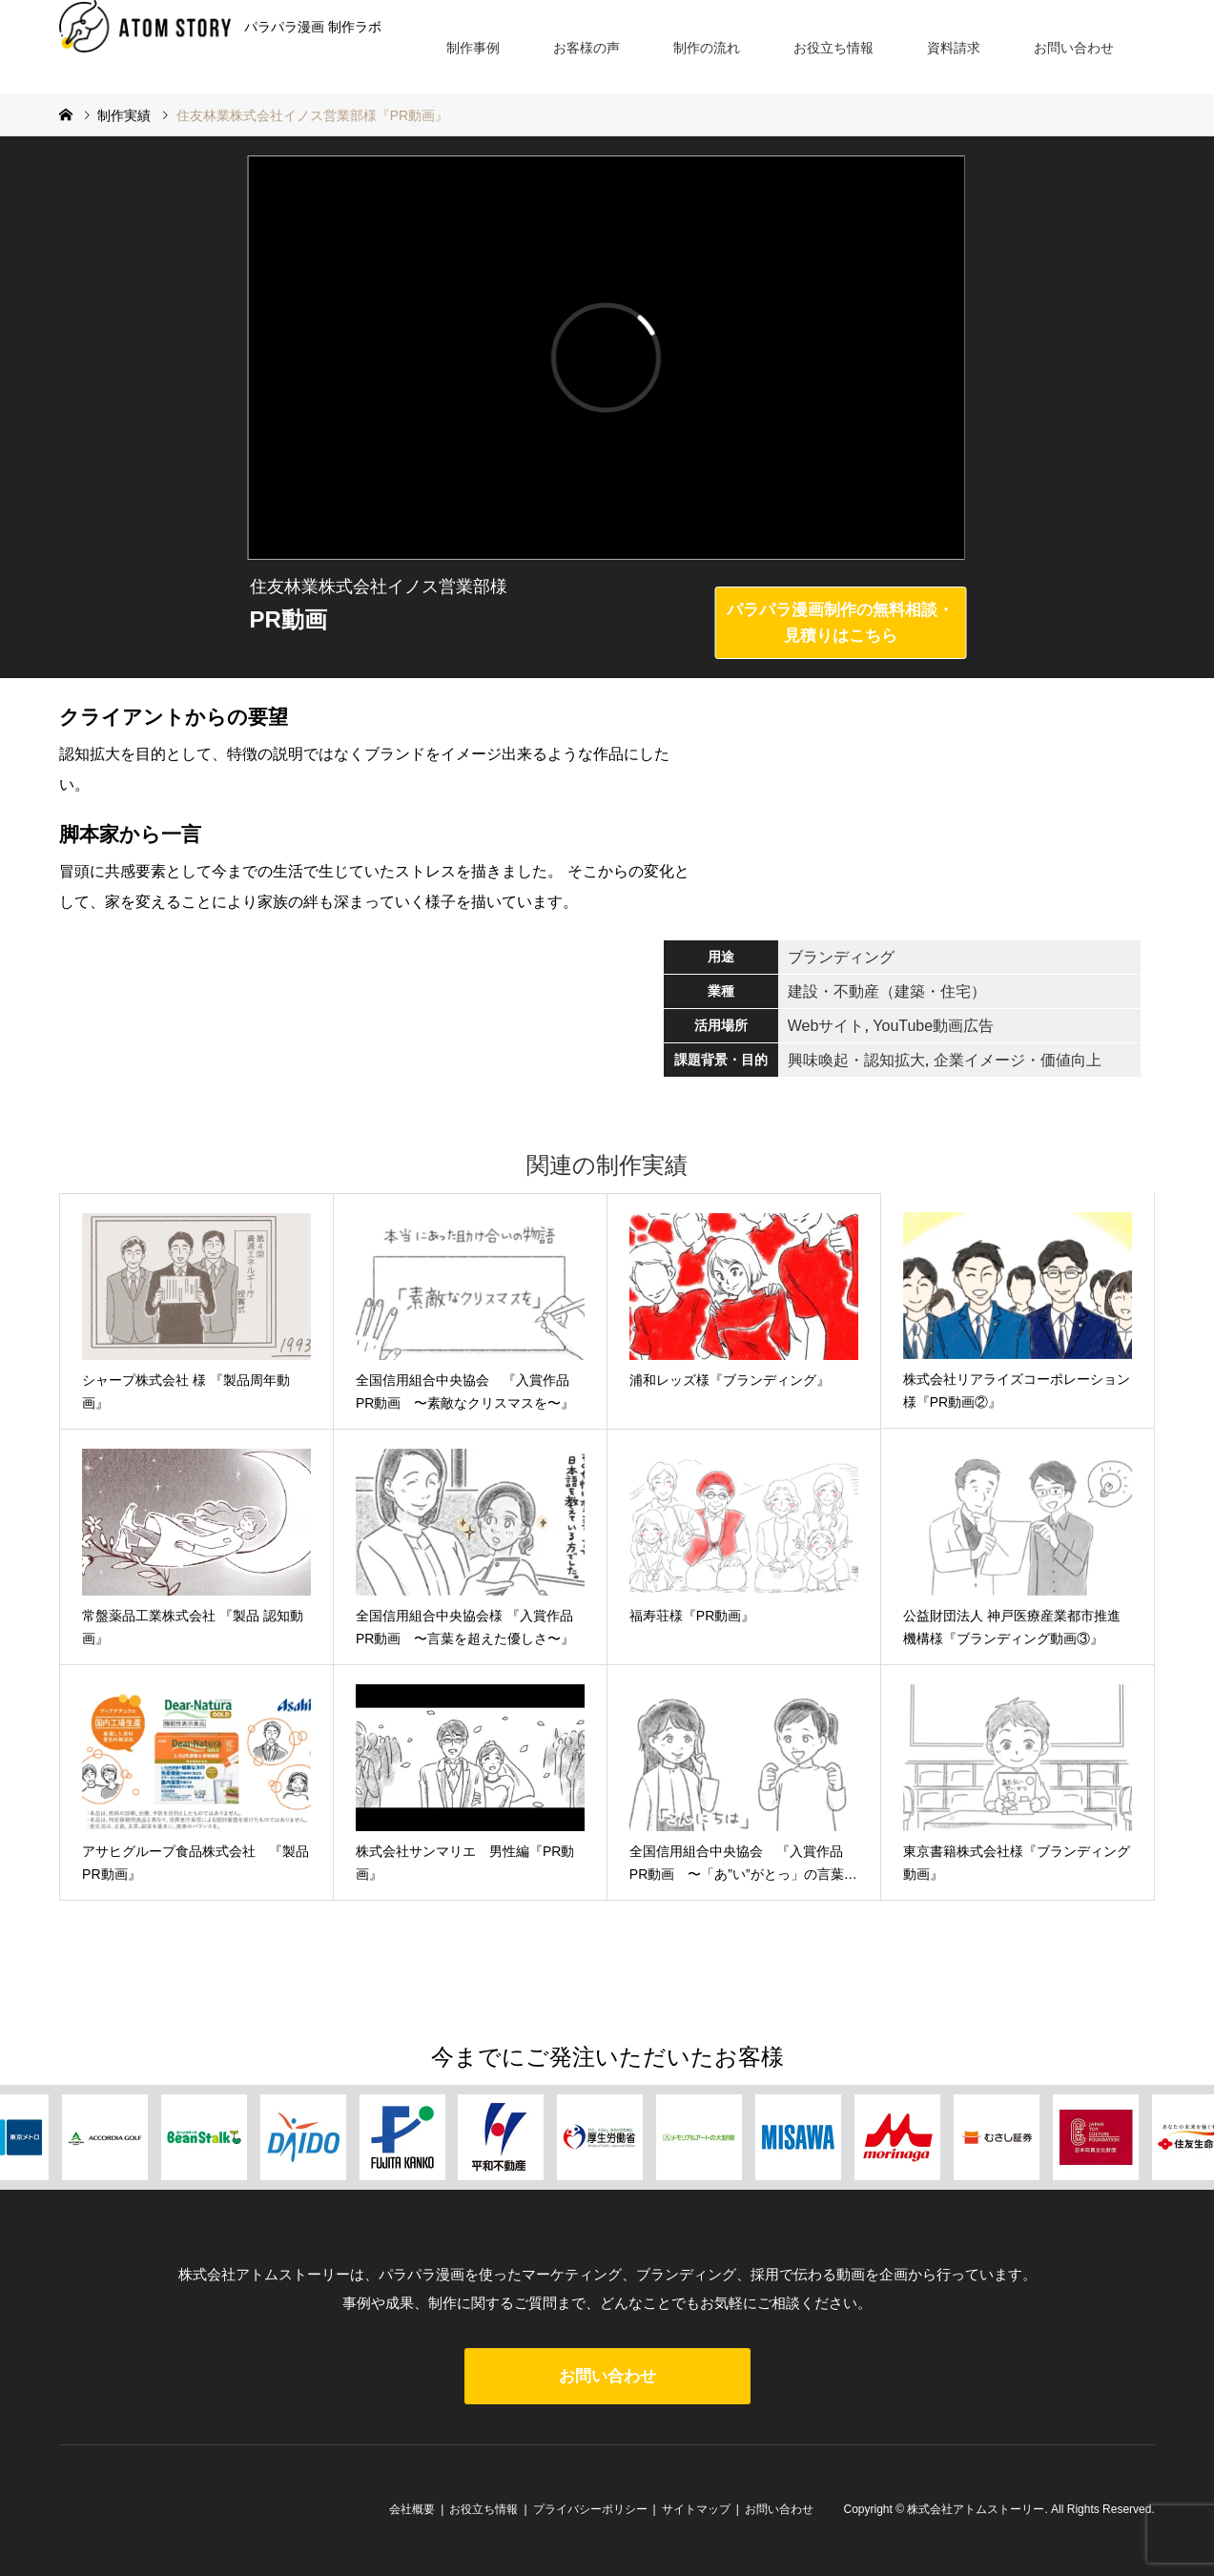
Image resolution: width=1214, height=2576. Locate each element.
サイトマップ (696, 2509)
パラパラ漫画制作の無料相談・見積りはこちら (840, 623)
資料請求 (953, 47)
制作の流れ (706, 47)
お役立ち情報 (833, 47)
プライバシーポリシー (590, 2509)
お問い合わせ (1074, 47)
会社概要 (412, 2509)
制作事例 (473, 47)
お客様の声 (586, 47)
